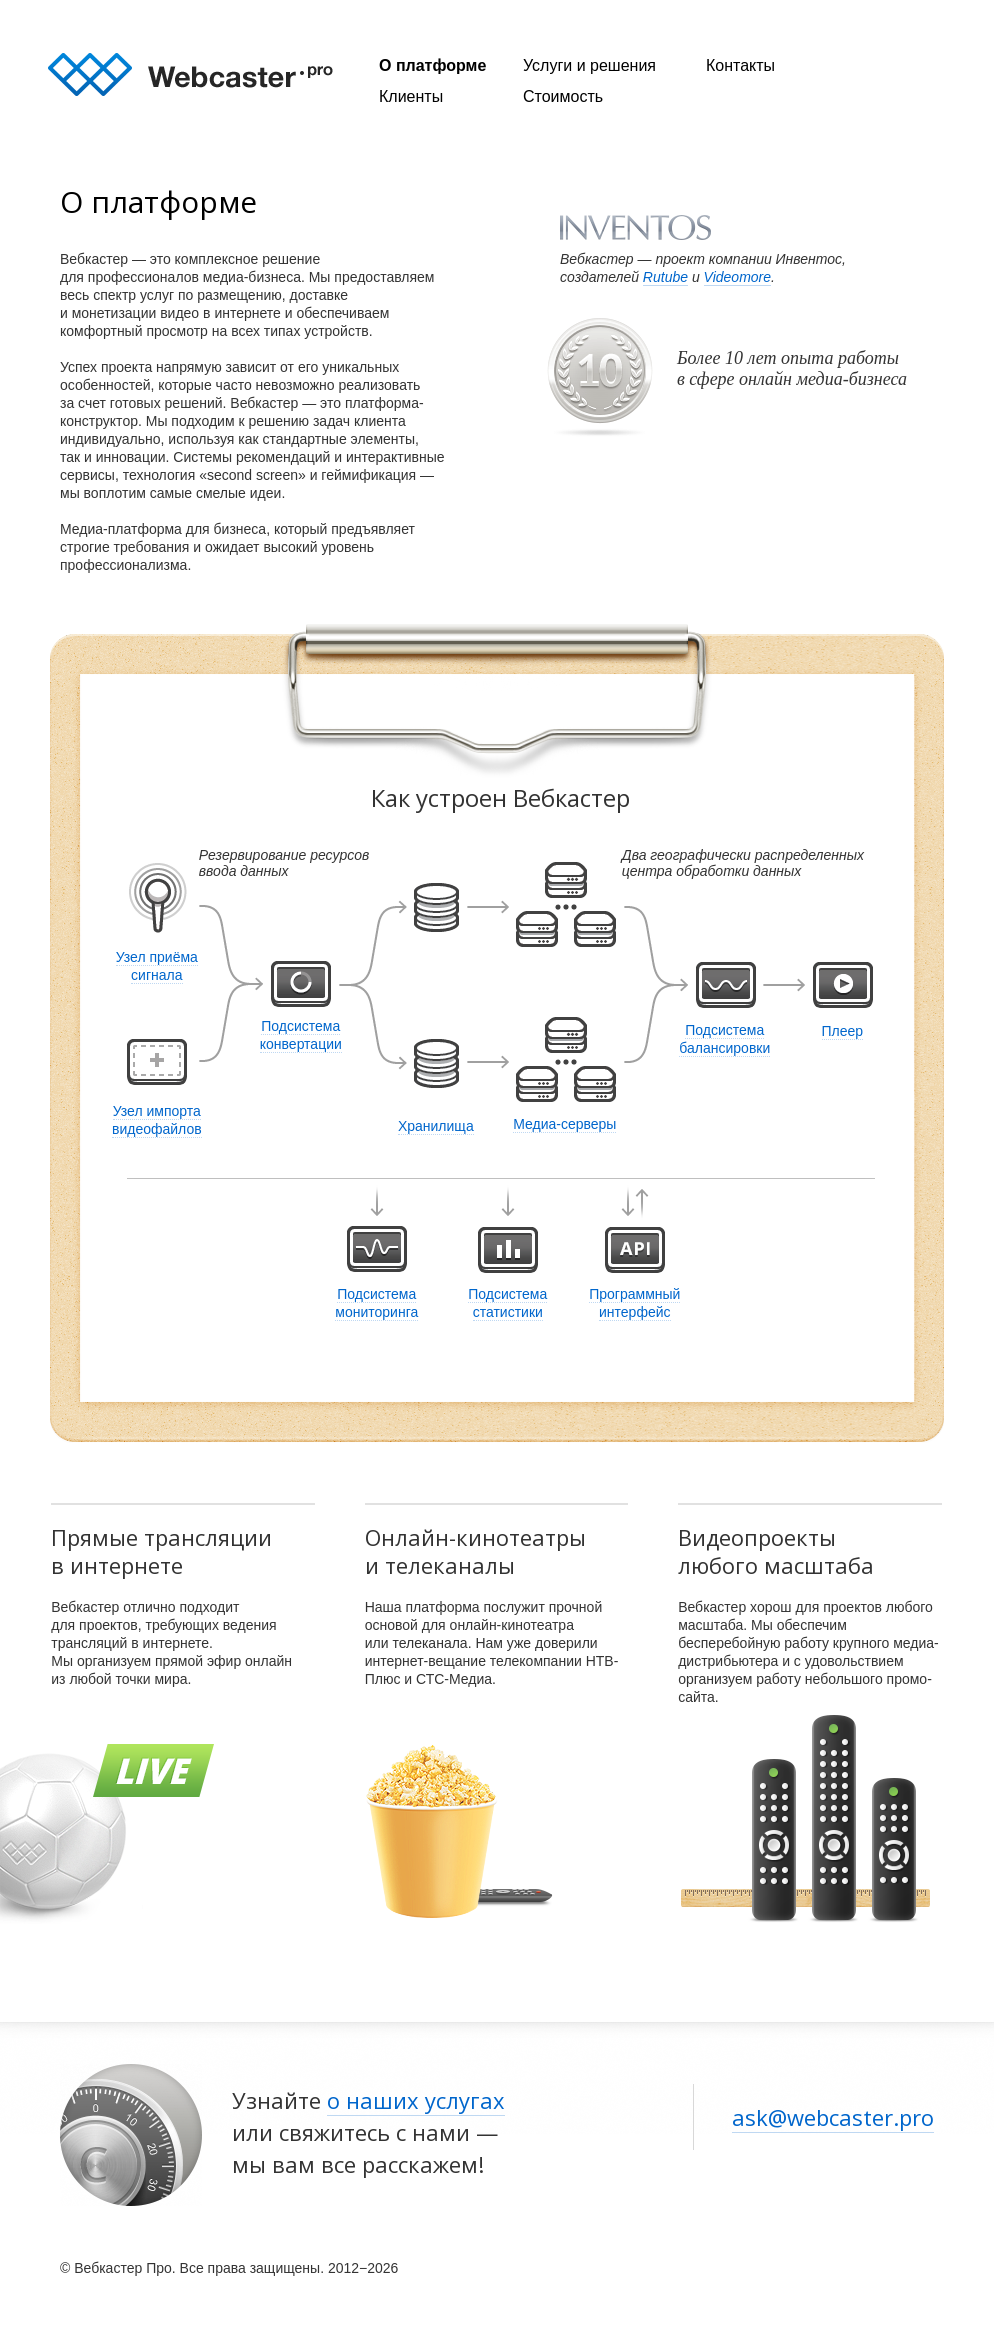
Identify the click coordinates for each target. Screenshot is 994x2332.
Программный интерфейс (634, 1303)
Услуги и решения (589, 65)
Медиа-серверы (564, 1124)
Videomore (737, 277)
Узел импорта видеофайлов (157, 1120)
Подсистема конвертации (301, 1035)
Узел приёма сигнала (157, 966)
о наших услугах (416, 2100)
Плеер (843, 1031)
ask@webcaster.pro (833, 2117)
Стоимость (563, 96)
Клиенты (411, 96)
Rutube (665, 277)
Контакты (740, 65)
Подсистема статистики (507, 1303)
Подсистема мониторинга (376, 1303)
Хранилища (436, 1126)
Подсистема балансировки (724, 1039)
